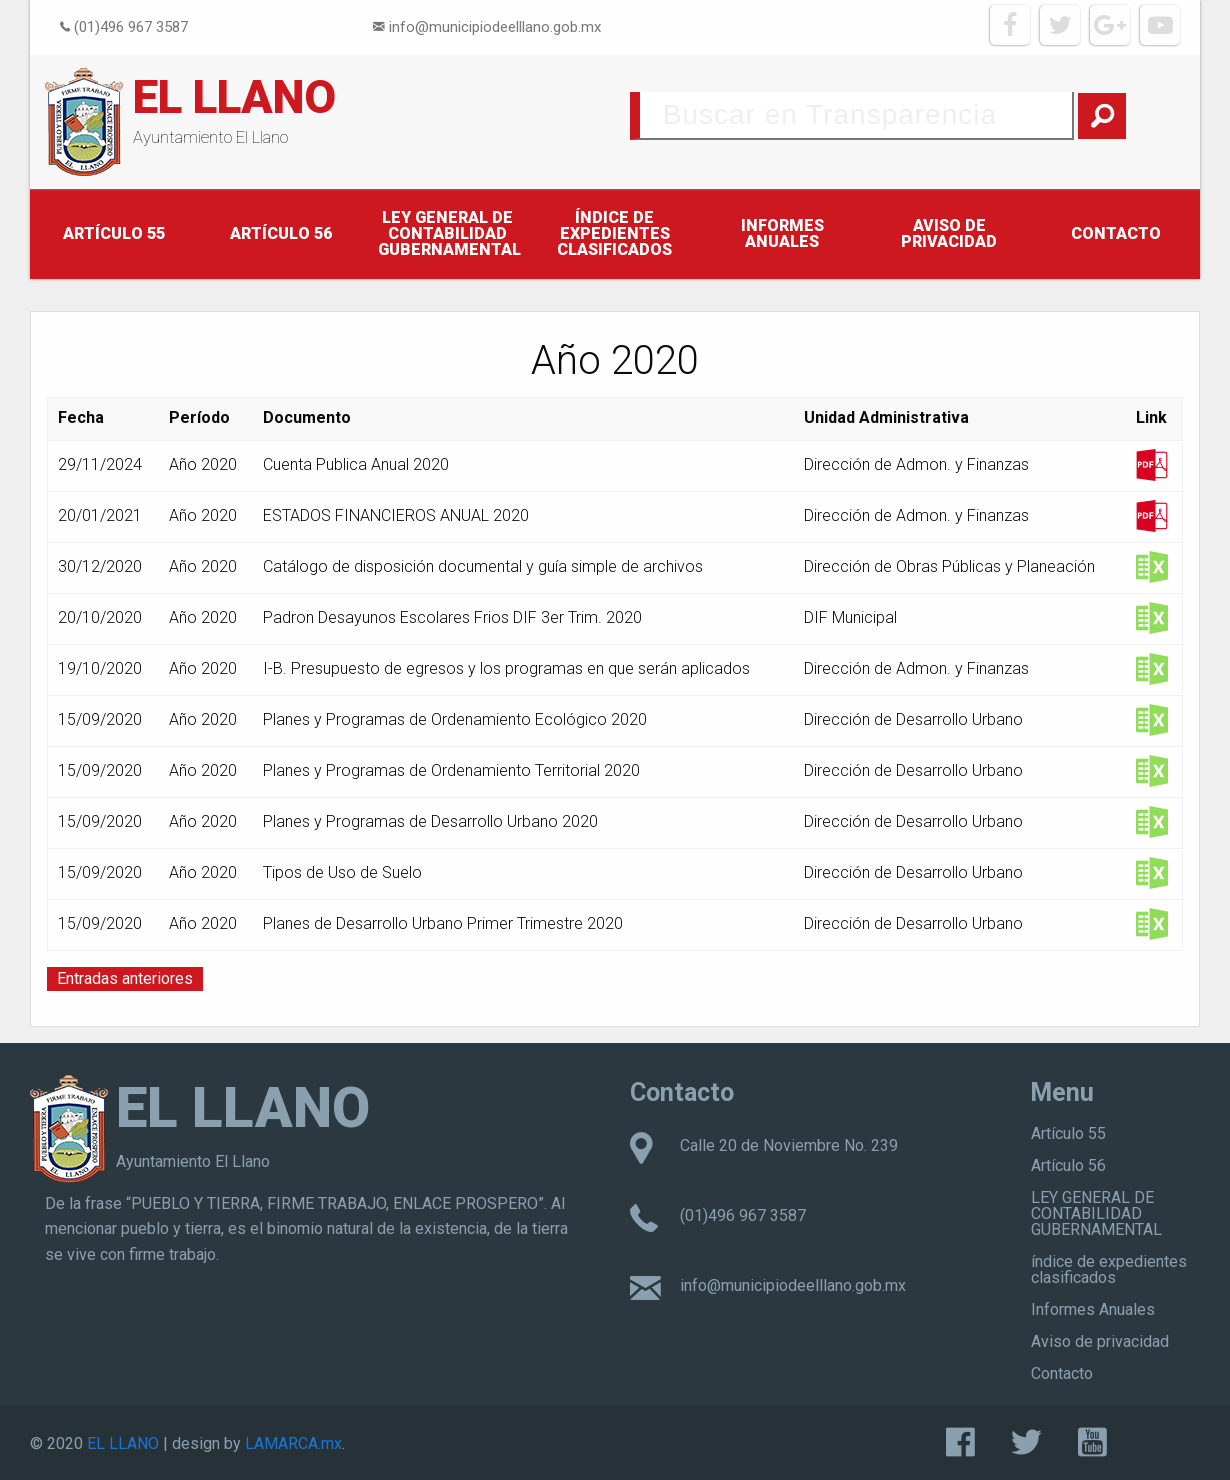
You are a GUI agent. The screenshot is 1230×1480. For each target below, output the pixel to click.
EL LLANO (234, 97)
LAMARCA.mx (293, 1443)
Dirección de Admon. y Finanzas (916, 464)
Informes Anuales (782, 233)
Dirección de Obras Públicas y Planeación (949, 566)
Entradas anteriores (125, 978)
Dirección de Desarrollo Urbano (913, 719)
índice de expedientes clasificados (614, 233)
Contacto (1116, 233)
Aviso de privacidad (949, 233)
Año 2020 (203, 464)
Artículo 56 (281, 233)
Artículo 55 (114, 233)
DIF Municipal (850, 617)
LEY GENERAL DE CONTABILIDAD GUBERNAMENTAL (449, 233)
